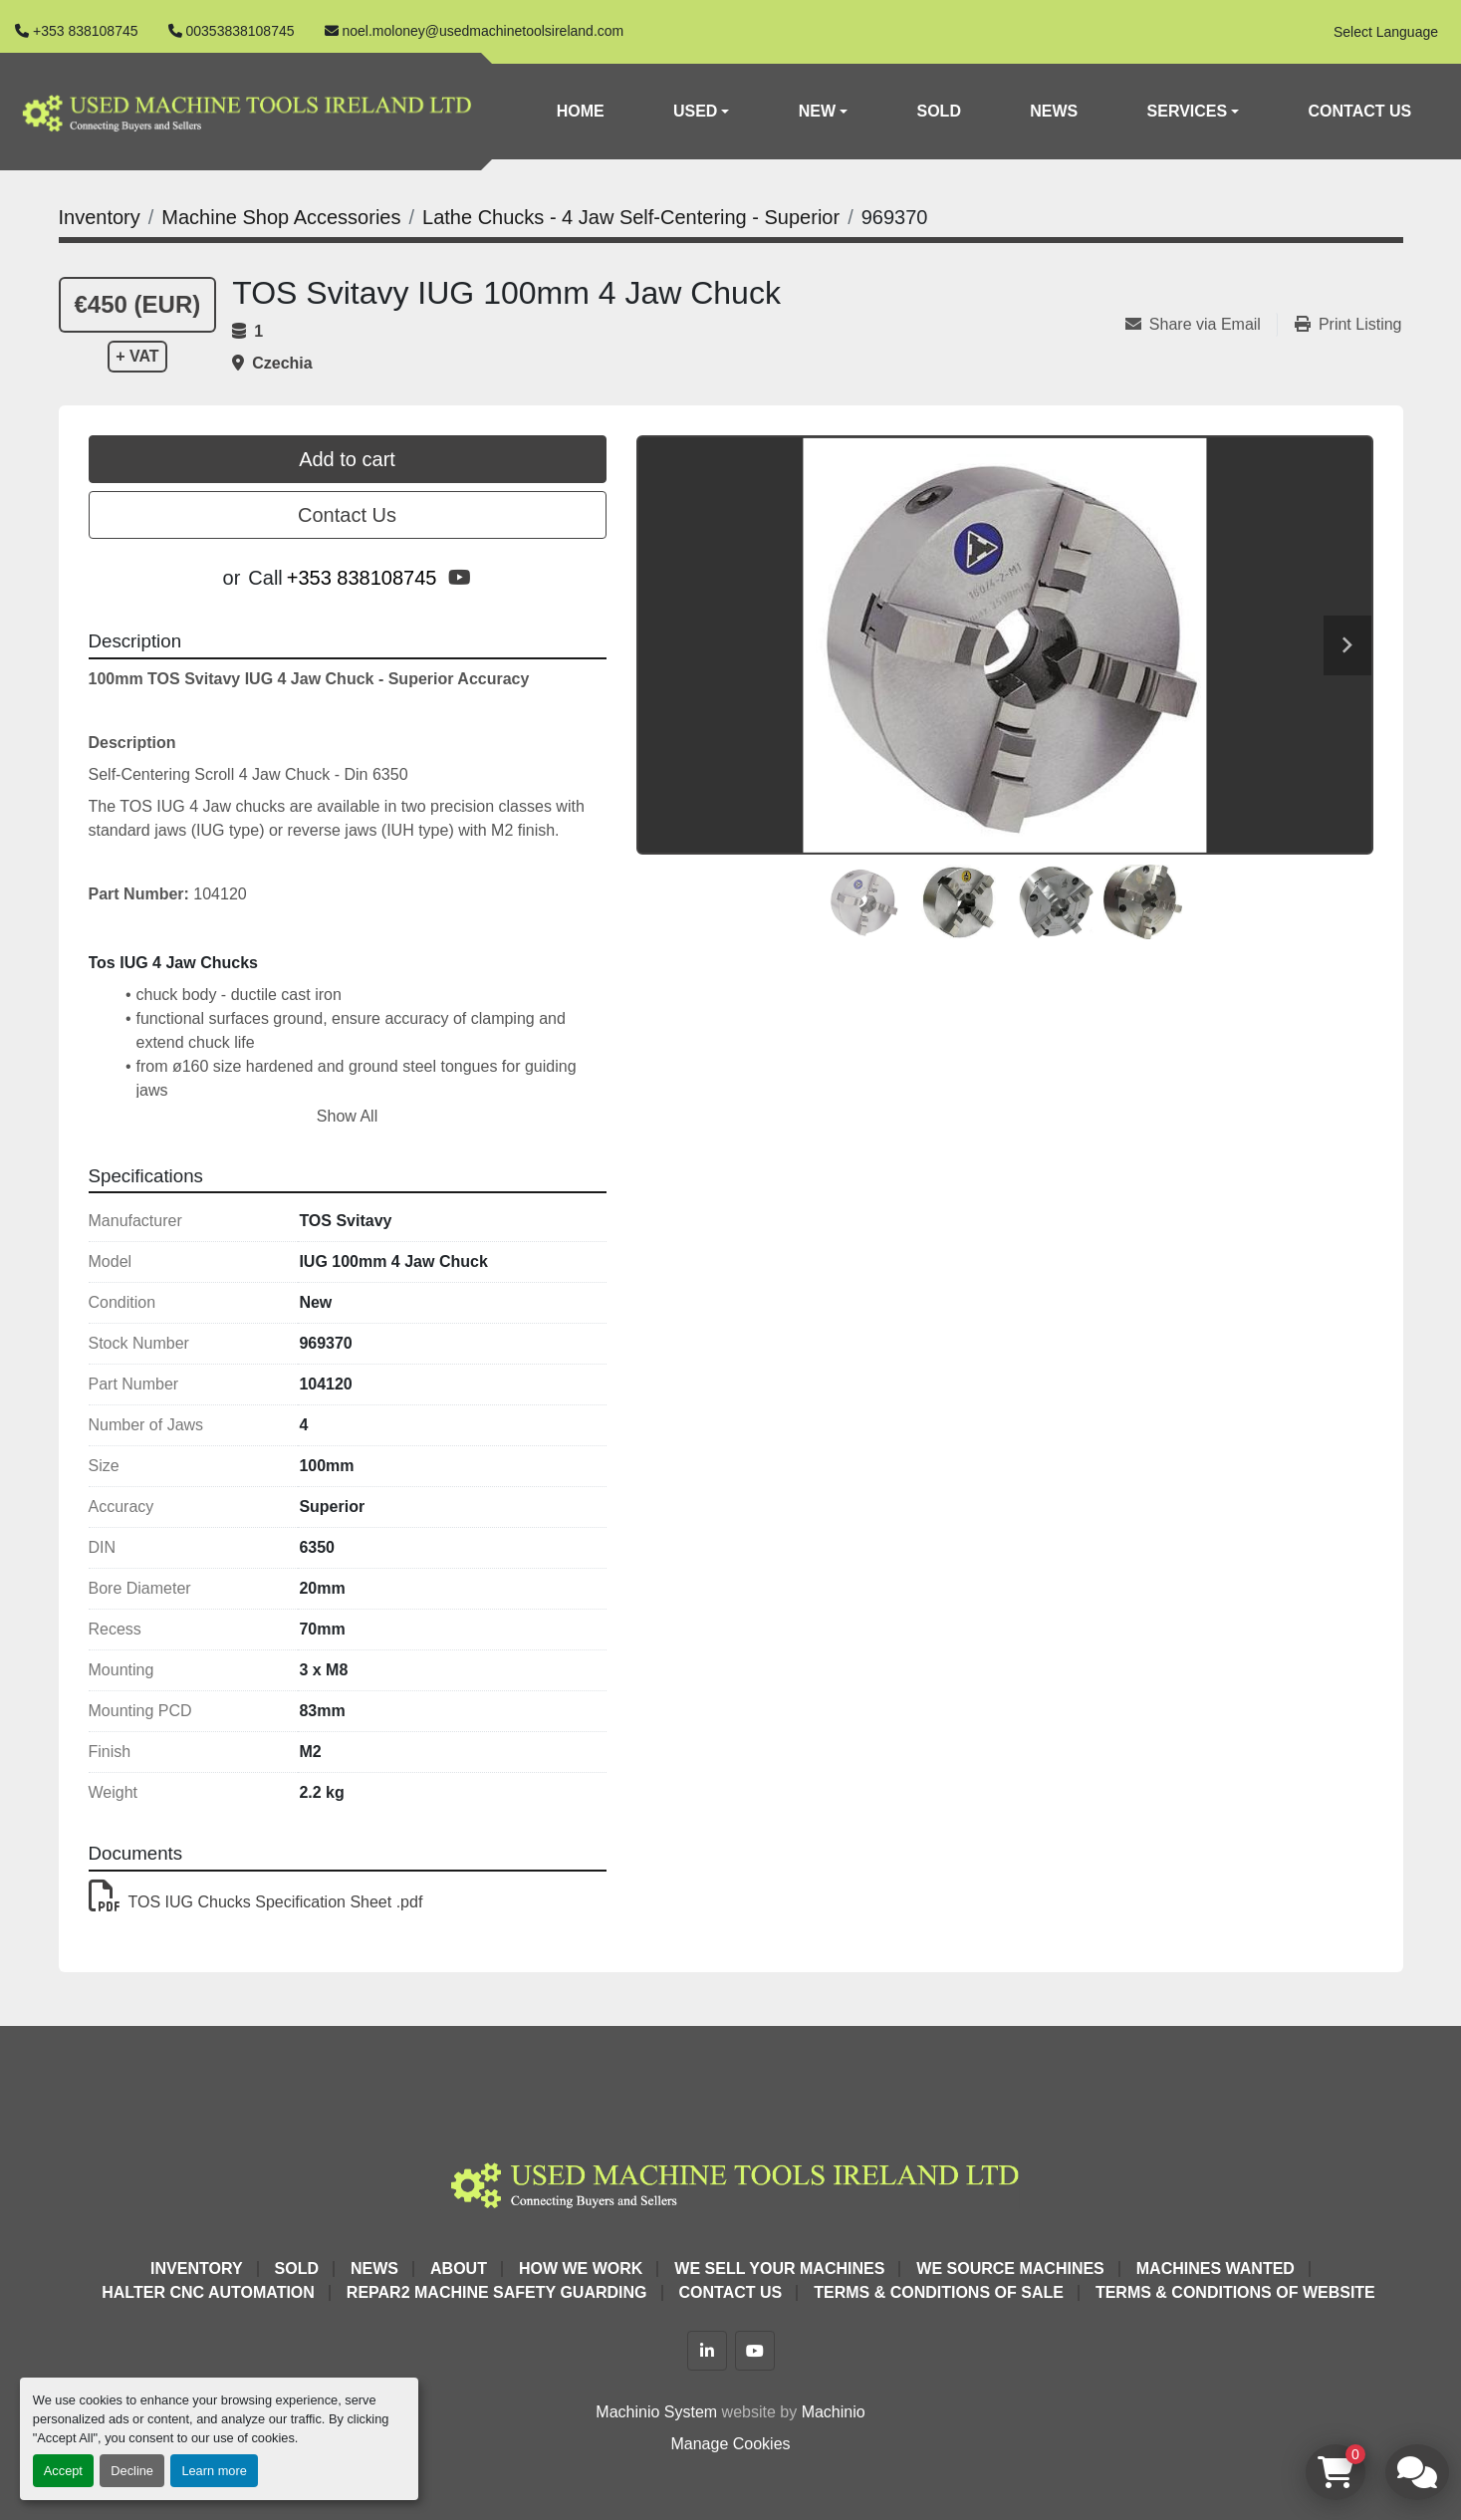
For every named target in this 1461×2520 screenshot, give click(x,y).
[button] (701, 111)
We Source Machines (1009, 2268)
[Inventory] (99, 217)
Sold (939, 111)
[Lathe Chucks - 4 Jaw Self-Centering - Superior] (631, 217)
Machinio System (656, 2411)
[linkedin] (707, 2351)
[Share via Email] (1201, 325)
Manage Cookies (730, 2443)
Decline (132, 2470)
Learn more (213, 2470)
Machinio (833, 2411)
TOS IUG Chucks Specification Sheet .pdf (256, 1901)
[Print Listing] (1348, 325)
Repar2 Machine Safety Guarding (497, 2292)
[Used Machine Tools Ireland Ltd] (730, 2181)
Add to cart (347, 459)
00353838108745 (240, 31)
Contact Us (1360, 111)
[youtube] (459, 578)
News (1054, 111)
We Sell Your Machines (779, 2268)
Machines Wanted (1215, 2268)
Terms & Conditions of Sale (939, 2292)
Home (581, 111)
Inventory (196, 2268)
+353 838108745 (85, 31)
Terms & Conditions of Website (1235, 2292)
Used (695, 111)
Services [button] (1187, 111)
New (817, 111)
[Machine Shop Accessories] (280, 217)
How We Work (580, 2268)
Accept (63, 2470)
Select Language (1386, 32)
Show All (347, 1116)
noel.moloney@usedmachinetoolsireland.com (483, 31)
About (458, 2268)
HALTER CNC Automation (208, 2292)
